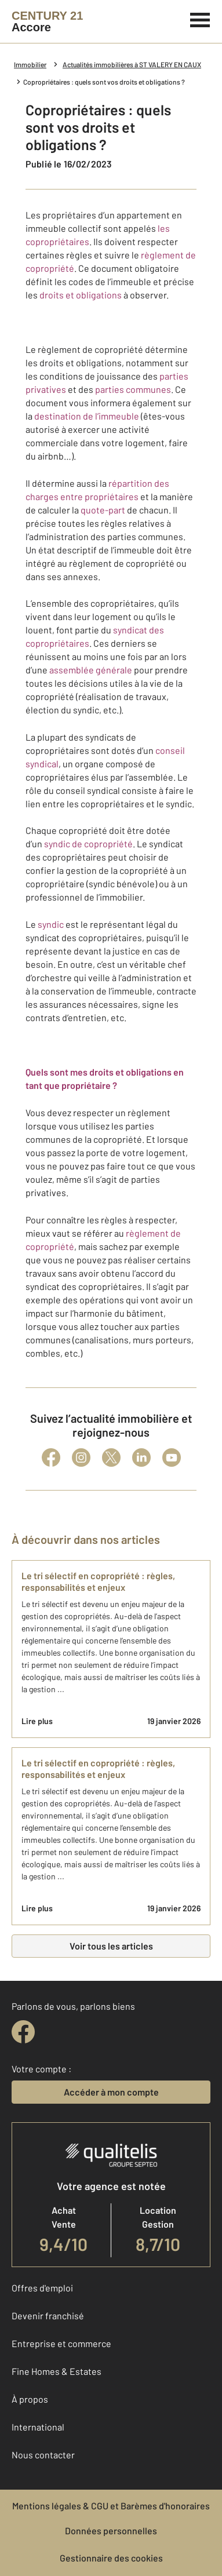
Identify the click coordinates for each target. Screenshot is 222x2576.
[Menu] (200, 18)
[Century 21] (47, 21)
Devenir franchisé (48, 2315)
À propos (30, 2398)
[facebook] (23, 2031)
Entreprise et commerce (61, 2343)
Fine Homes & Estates (56, 2371)
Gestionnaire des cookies (111, 2557)
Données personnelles (111, 2530)
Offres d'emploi (42, 2287)
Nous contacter (43, 2454)
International (38, 2426)
